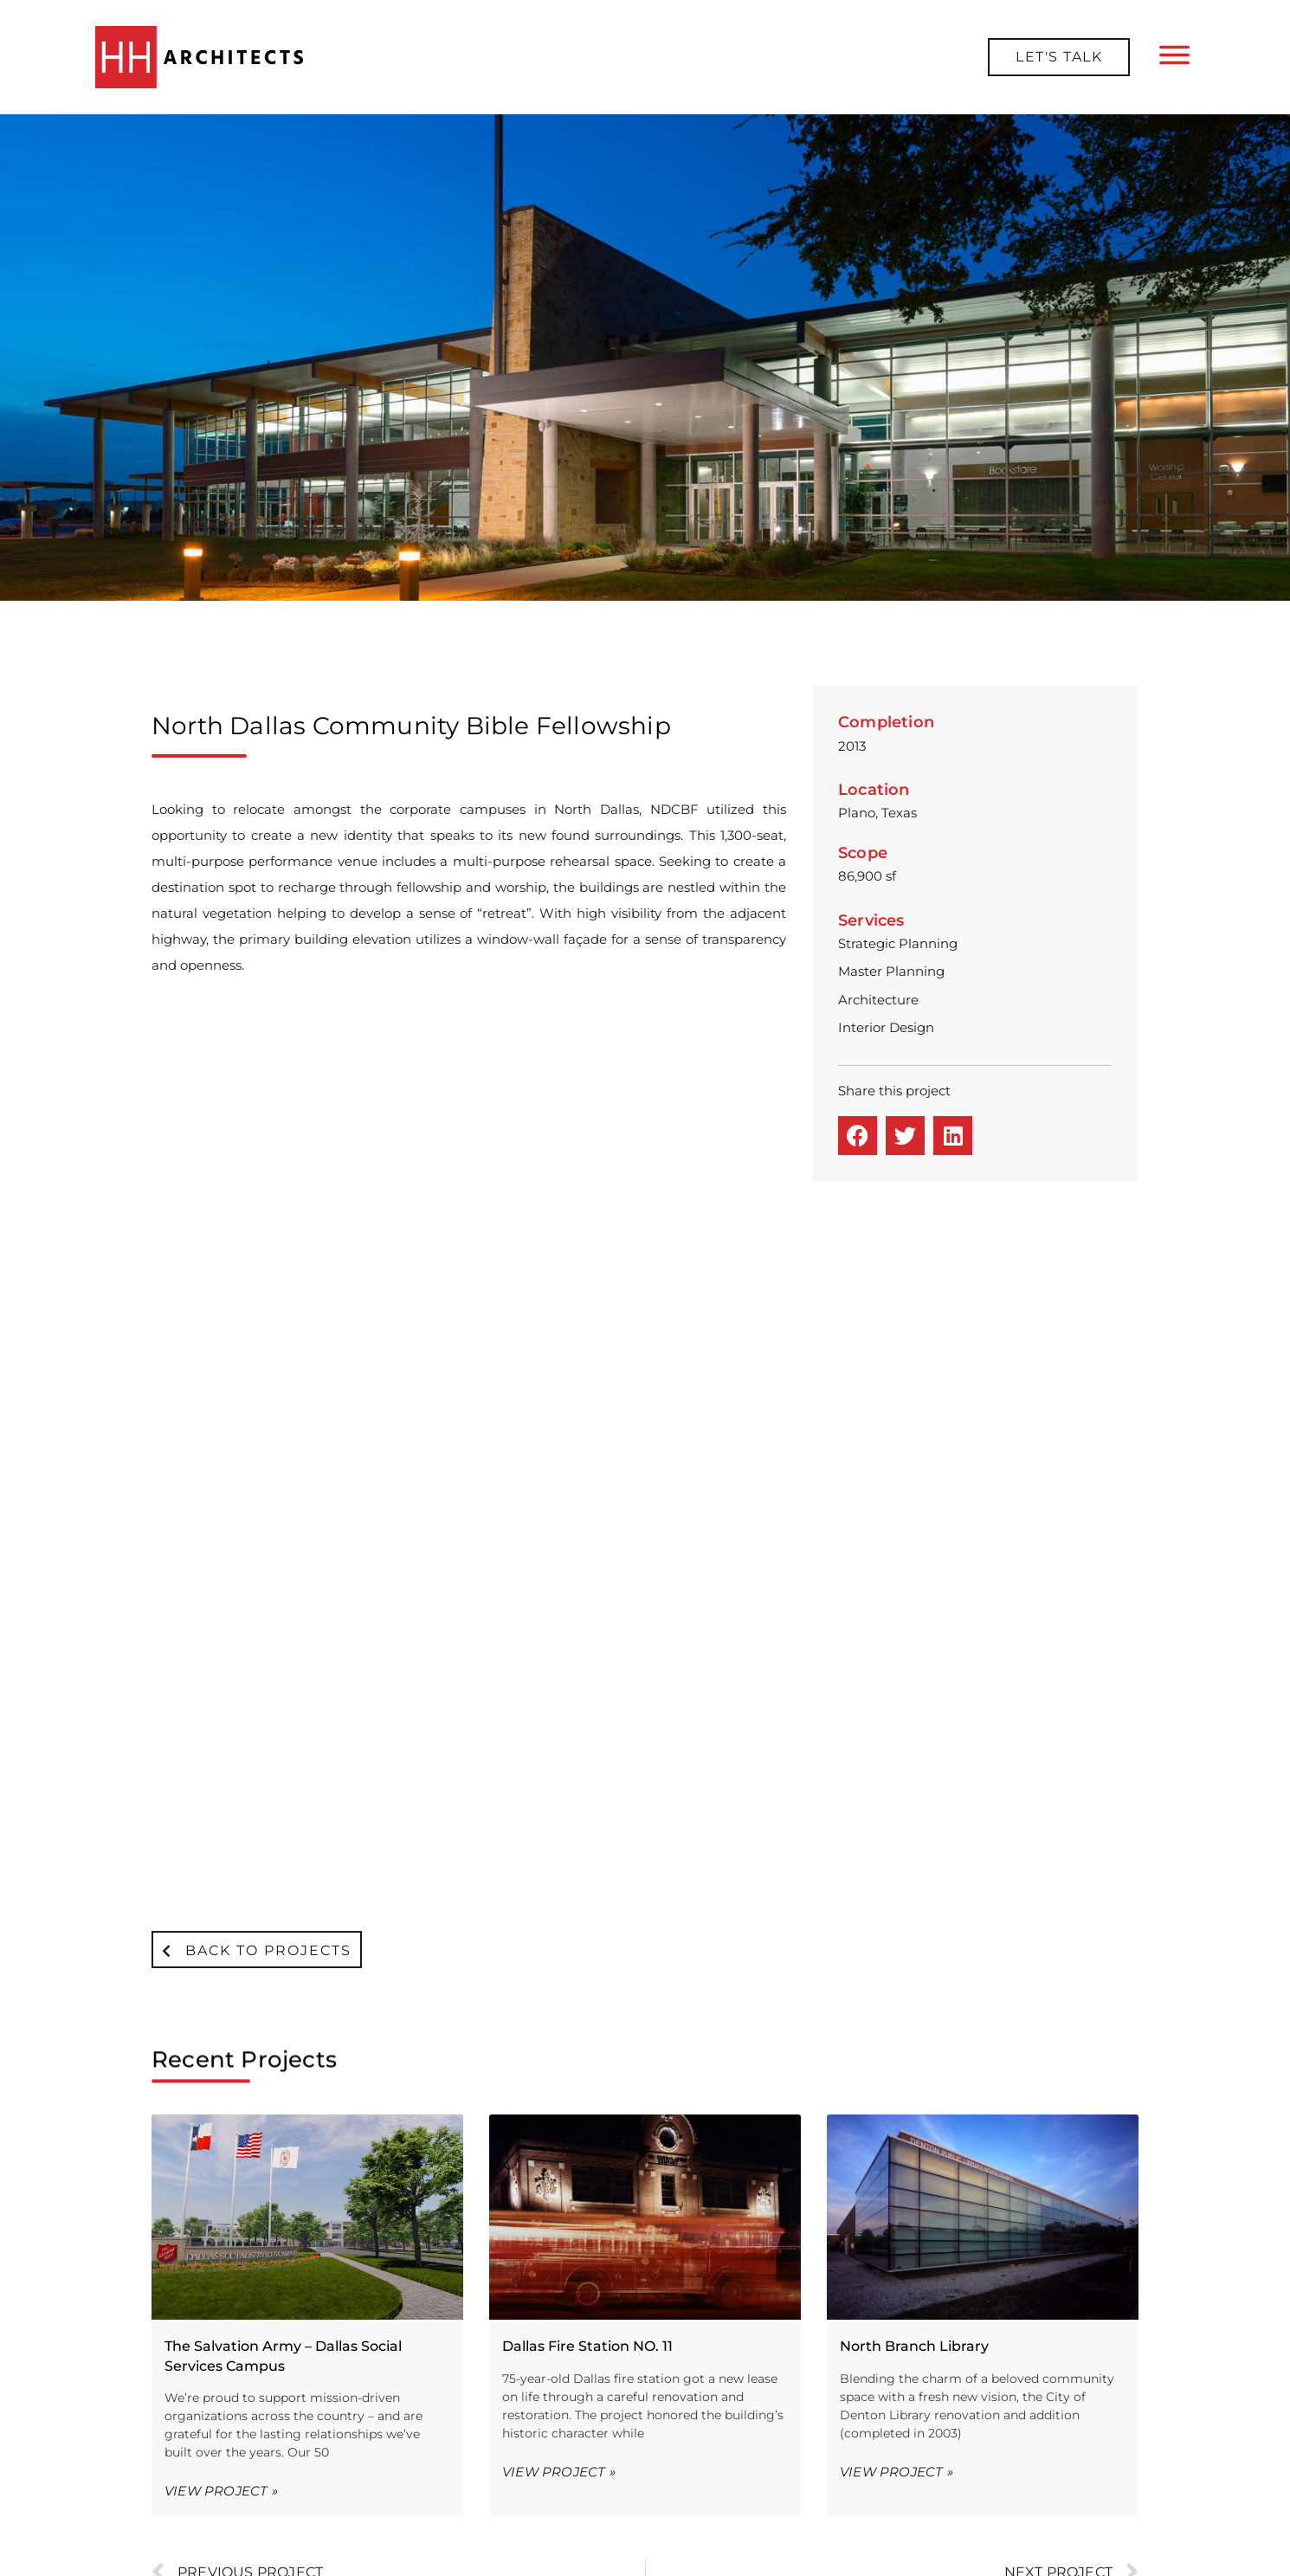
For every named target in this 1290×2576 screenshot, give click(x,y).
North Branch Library (914, 1683)
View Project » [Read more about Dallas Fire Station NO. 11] (559, 1809)
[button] (857, 1135)
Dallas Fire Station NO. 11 (587, 1683)
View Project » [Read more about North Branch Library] (896, 1809)
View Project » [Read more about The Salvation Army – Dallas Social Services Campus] (221, 1828)
